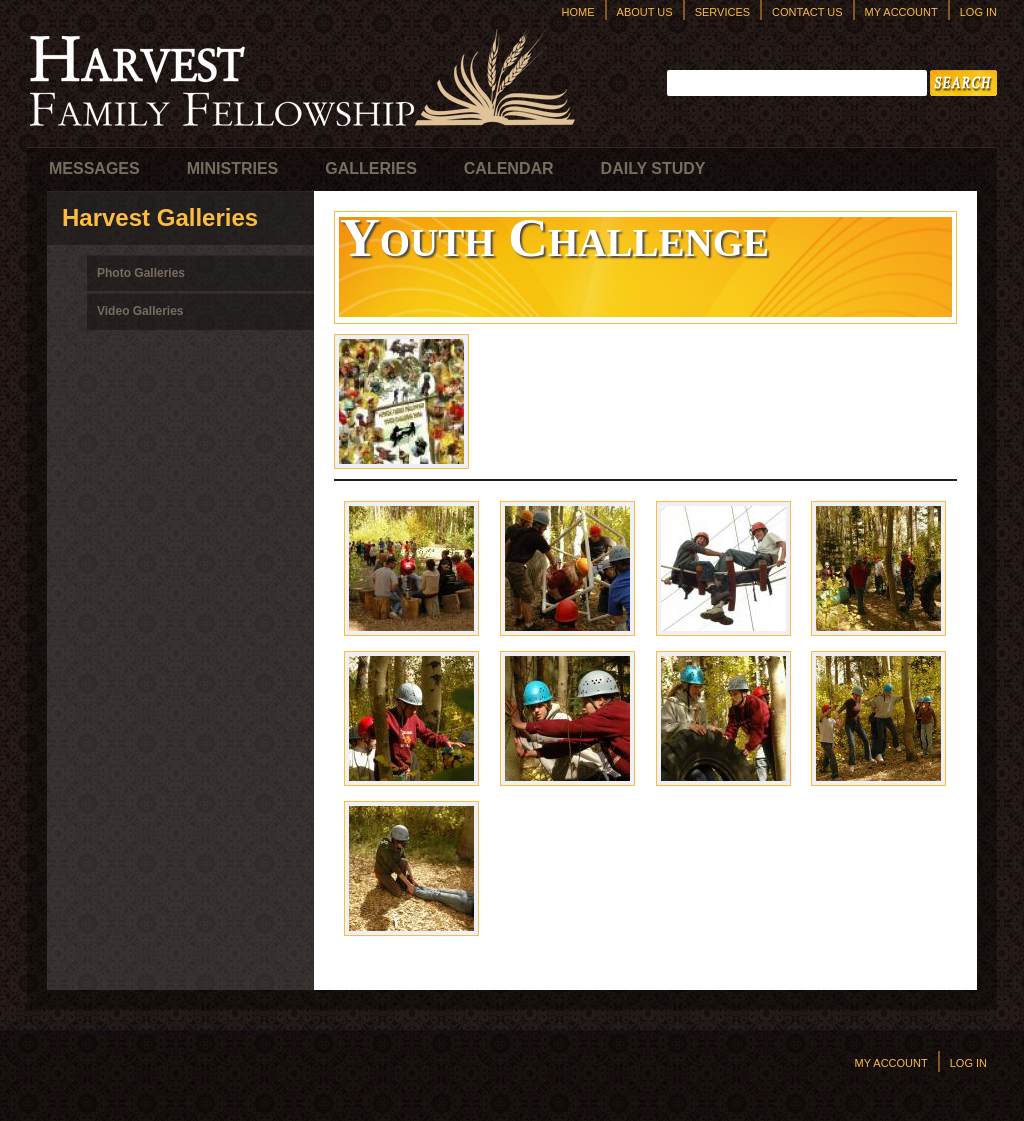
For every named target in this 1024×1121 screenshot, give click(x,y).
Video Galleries (140, 311)
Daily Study (653, 168)
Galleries (371, 168)
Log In (978, 12)
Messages (94, 168)
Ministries (233, 168)
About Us (645, 12)
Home (578, 12)
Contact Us (807, 12)
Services (722, 12)
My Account (901, 12)
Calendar (509, 168)
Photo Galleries (141, 273)
